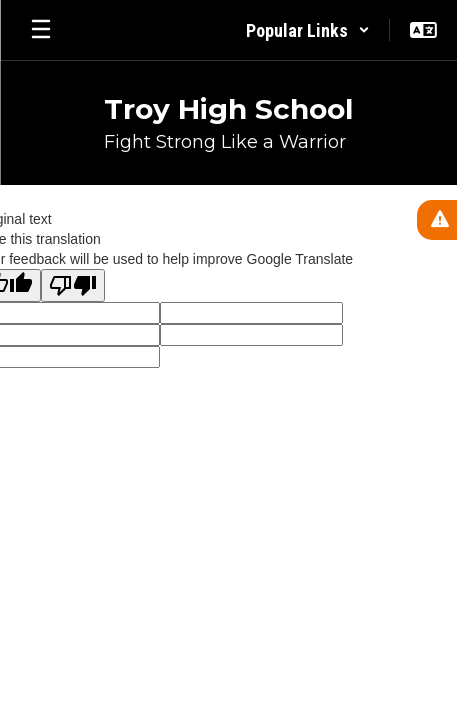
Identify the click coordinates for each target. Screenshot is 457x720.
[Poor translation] (73, 285)
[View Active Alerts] (437, 220)
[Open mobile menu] (41, 30)
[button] (308, 30)
